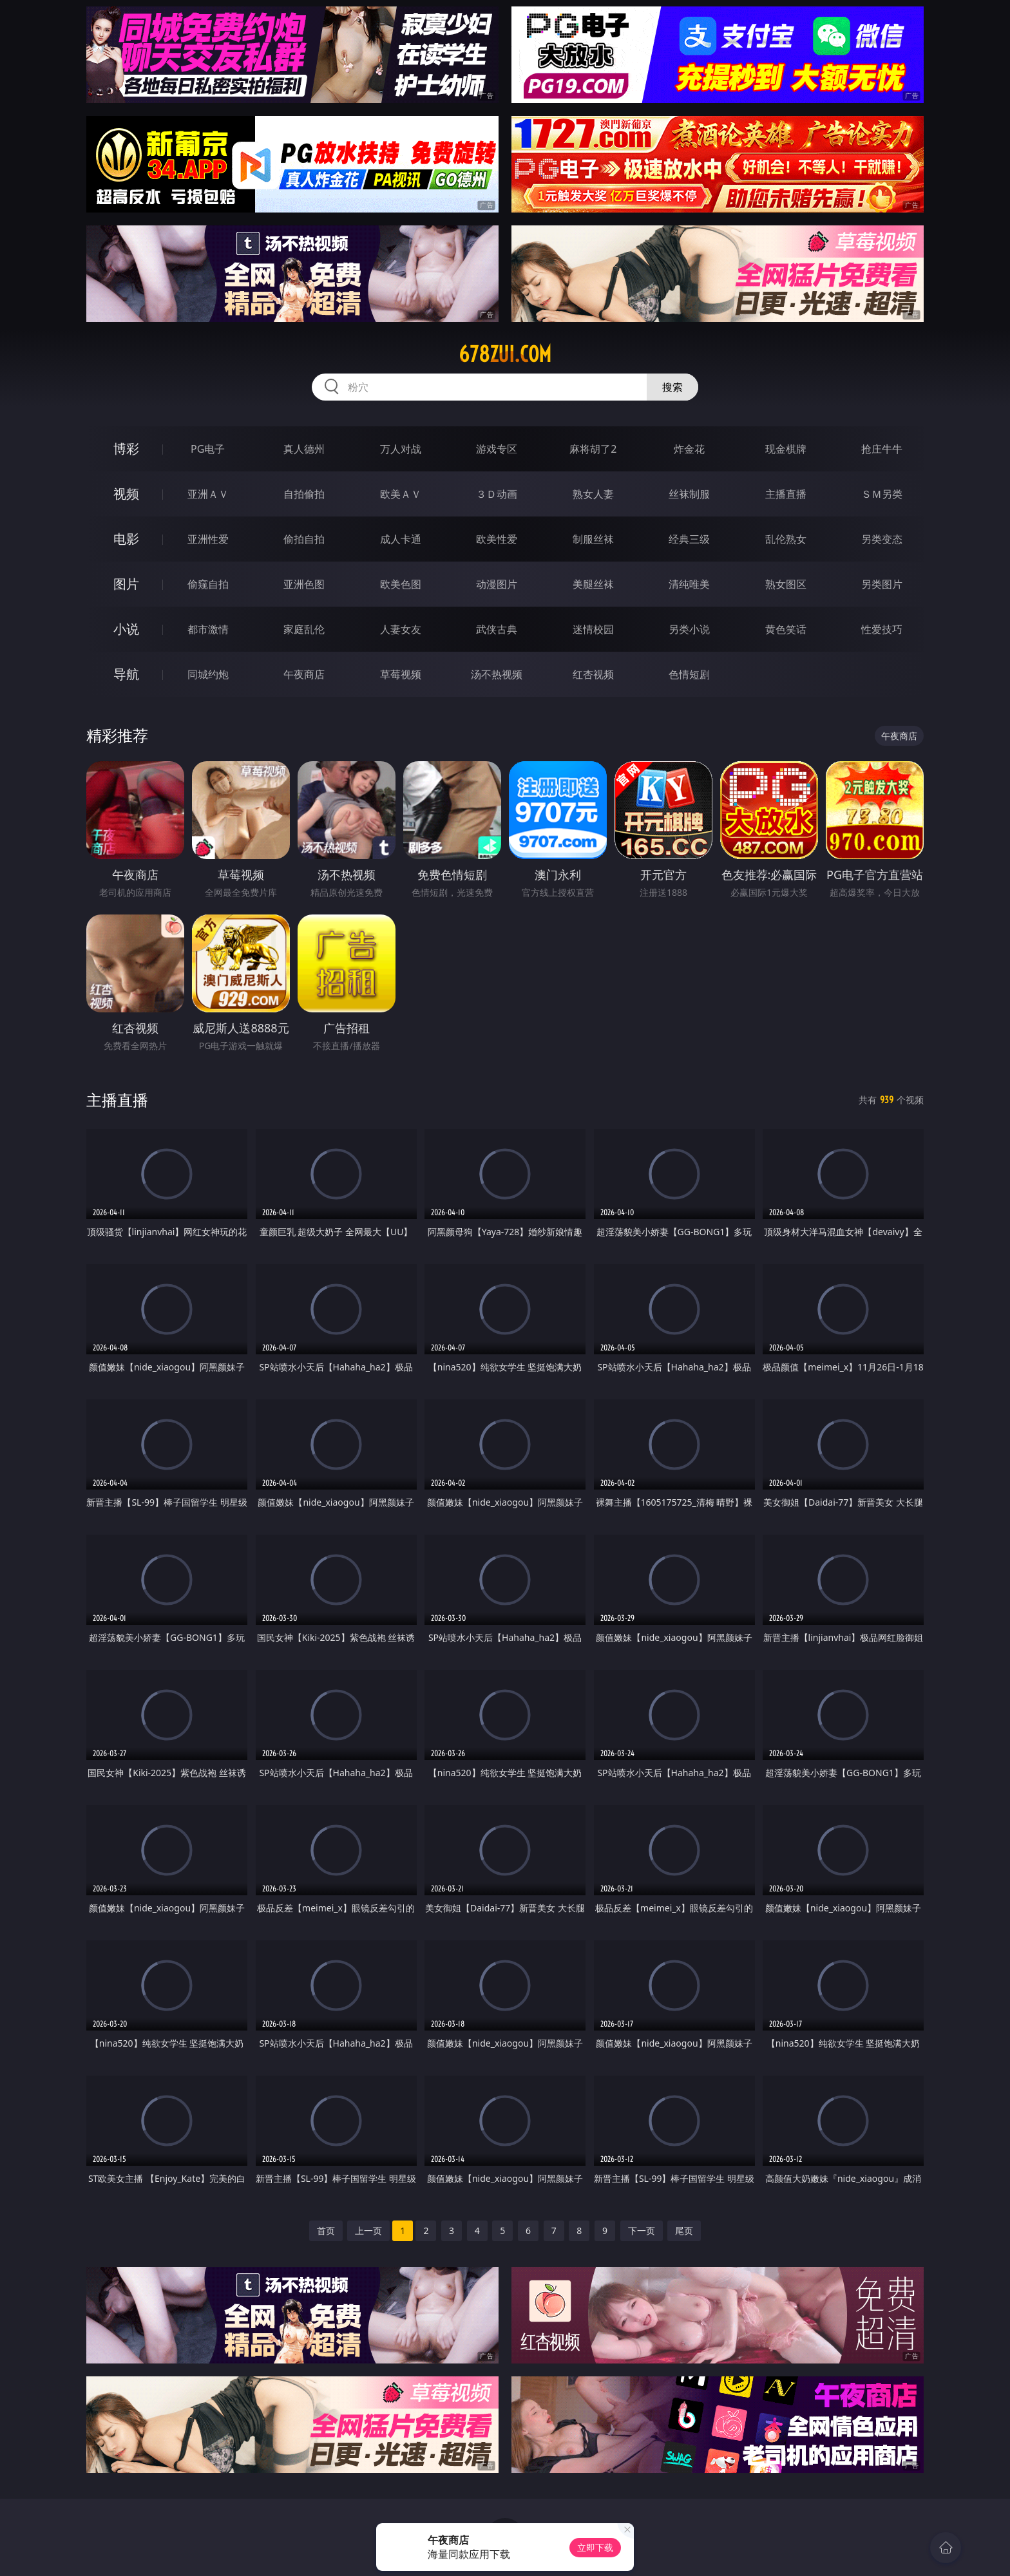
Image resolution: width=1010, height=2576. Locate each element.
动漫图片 (496, 584)
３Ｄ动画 (496, 494)
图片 (126, 583)
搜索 (672, 387)
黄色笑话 (785, 629)
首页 (326, 2230)
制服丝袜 (593, 539)
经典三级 (689, 539)
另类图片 (881, 584)
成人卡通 (400, 539)
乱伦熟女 (785, 539)
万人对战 (400, 449)
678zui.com (505, 354)
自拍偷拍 (304, 494)
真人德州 (304, 449)
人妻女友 (400, 629)
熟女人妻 (593, 494)
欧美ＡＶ (400, 494)
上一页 (368, 2230)
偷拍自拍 (304, 539)
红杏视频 (593, 674)
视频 (126, 493)
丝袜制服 (689, 494)
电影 (126, 538)
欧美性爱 (496, 539)
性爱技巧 (881, 629)
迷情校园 (593, 629)
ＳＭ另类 (881, 494)
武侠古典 (496, 629)
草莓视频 (400, 674)
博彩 (126, 448)
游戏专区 (496, 449)
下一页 (641, 2230)
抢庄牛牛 (881, 449)
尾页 (684, 2230)
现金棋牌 (785, 449)
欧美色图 (400, 584)
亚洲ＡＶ (208, 494)
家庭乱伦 (304, 629)
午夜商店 (304, 674)
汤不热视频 (496, 674)
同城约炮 (208, 674)
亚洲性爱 (208, 539)
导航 (126, 674)
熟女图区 (785, 584)
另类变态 (881, 539)
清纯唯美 (689, 584)
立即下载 (595, 2547)
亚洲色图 (304, 584)
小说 (126, 629)
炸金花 (689, 449)
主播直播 (785, 494)
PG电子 (208, 449)
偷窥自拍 (208, 584)
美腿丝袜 (593, 584)
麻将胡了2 (592, 449)
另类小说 (689, 629)
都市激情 (208, 629)
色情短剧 (689, 674)
